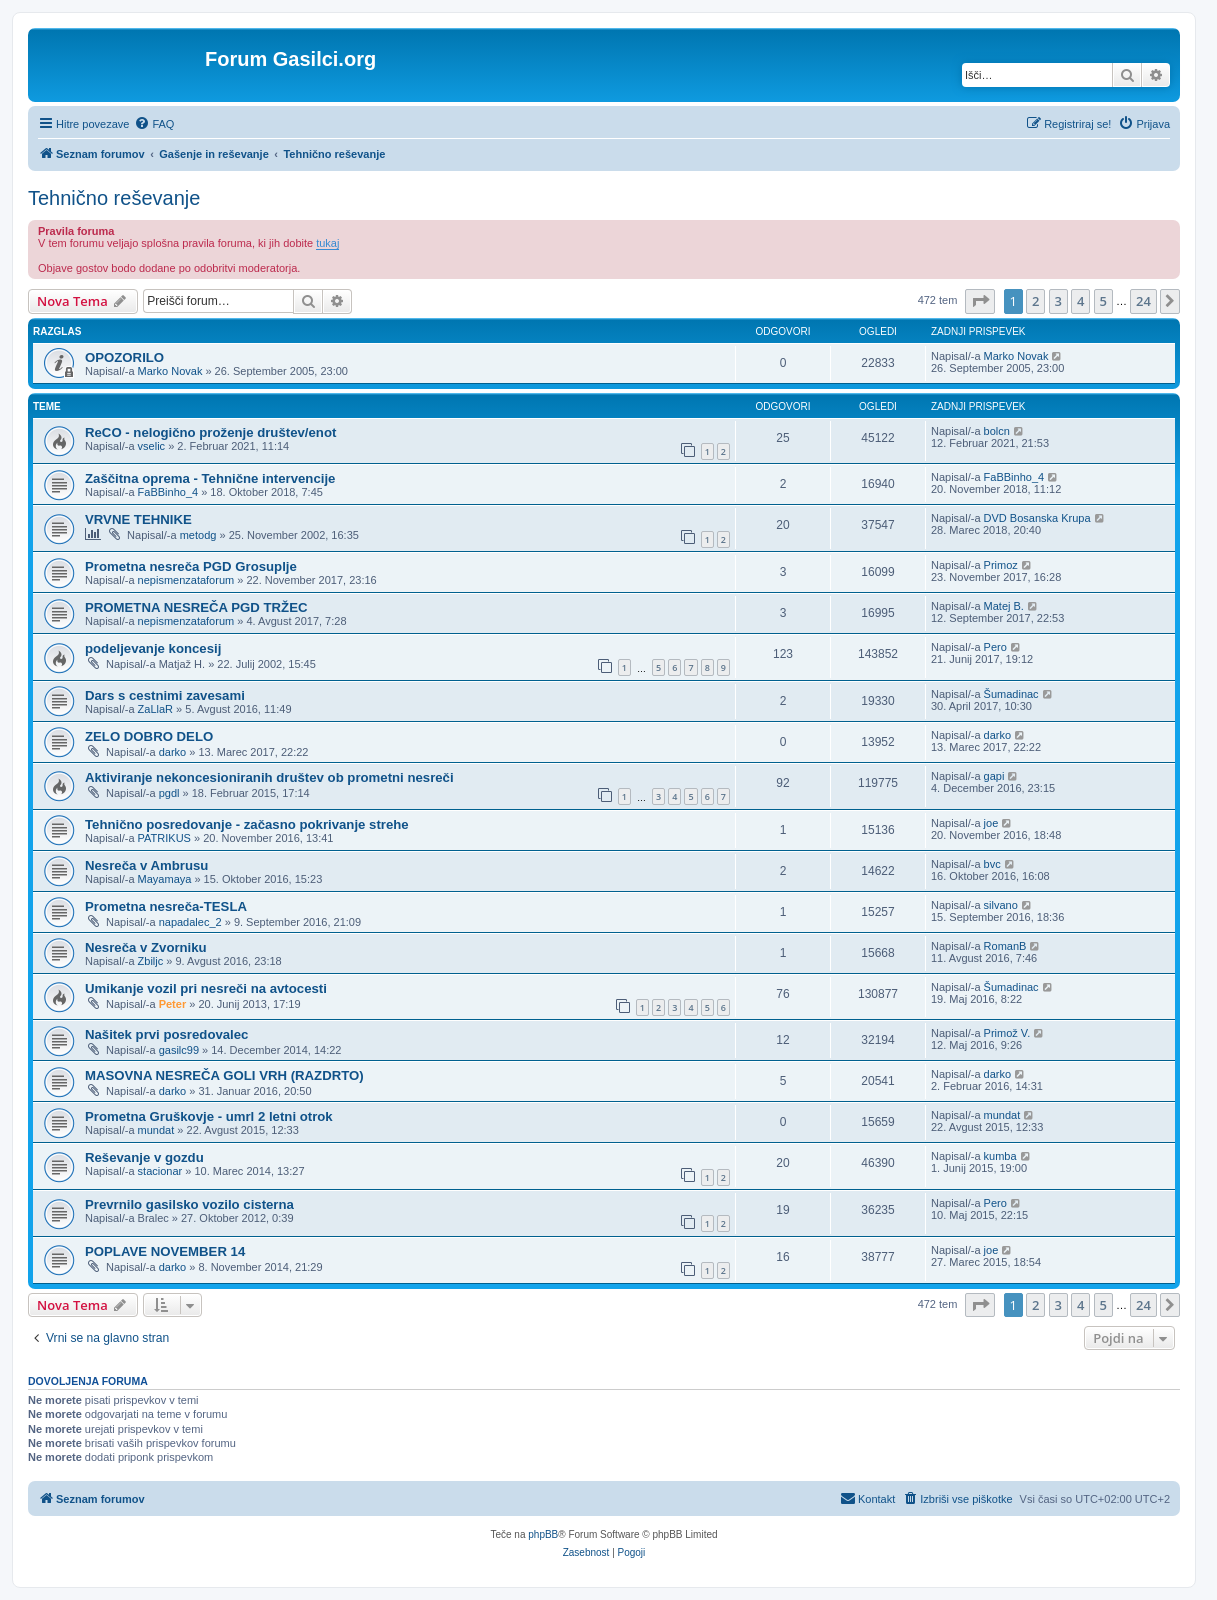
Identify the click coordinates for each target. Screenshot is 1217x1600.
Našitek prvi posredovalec (166, 1034)
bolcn (997, 431)
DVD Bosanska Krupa (1037, 518)
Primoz (1001, 565)
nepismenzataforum (186, 580)
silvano (1001, 905)
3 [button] (1058, 301)
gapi (994, 776)
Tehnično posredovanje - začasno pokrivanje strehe (247, 824)
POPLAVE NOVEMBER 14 (165, 1251)
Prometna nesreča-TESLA (166, 906)
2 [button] (1035, 301)
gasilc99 (179, 1050)
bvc (992, 864)
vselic (152, 446)
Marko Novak (170, 371)
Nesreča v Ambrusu (146, 865)
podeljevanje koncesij (153, 648)
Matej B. (1004, 606)
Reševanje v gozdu (144, 1157)
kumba (1000, 1156)
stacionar (160, 1171)
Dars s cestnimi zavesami (165, 695)
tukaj (327, 243)
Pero (995, 647)
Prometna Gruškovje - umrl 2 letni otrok (209, 1116)
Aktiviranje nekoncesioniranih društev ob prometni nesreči (269, 777)
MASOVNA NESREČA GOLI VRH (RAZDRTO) (224, 1075)
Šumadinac (1011, 694)
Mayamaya (165, 879)
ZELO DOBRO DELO (149, 736)
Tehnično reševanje (114, 198)
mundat (156, 1130)
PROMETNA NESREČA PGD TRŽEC (196, 607)
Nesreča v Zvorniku (146, 947)
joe (991, 823)
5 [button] (1103, 301)
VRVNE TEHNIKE (138, 519)
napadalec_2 (190, 922)
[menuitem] (154, 124)
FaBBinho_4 (168, 492)
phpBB (543, 1534)
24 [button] (1143, 301)
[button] (980, 301)
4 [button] (1080, 301)
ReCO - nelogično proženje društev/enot (210, 432)
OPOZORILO (124, 357)
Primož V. (1007, 1033)
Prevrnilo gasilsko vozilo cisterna (189, 1204)
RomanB (1005, 946)
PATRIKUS (164, 838)
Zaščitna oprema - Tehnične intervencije (210, 478)
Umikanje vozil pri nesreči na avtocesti (206, 988)
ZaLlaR (155, 709)
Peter (173, 1004)
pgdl (169, 793)
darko (173, 752)
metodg (198, 535)
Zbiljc (151, 961)
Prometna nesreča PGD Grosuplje (191, 566)
